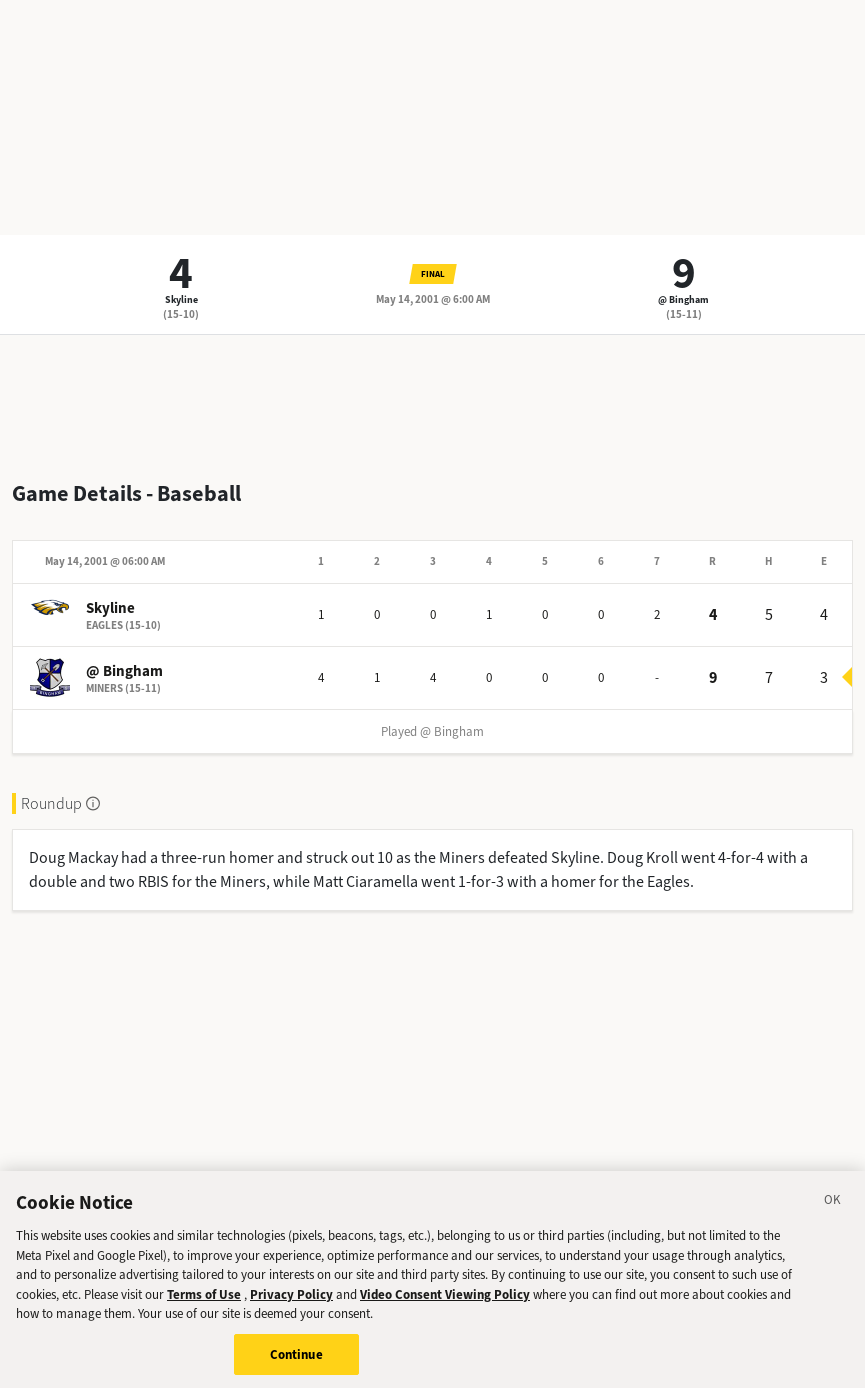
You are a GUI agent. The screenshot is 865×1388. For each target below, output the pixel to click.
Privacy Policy (291, 1301)
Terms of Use (204, 1301)
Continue (296, 1361)
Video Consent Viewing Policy (445, 1301)
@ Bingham (683, 299)
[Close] (833, 1210)
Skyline (181, 299)
